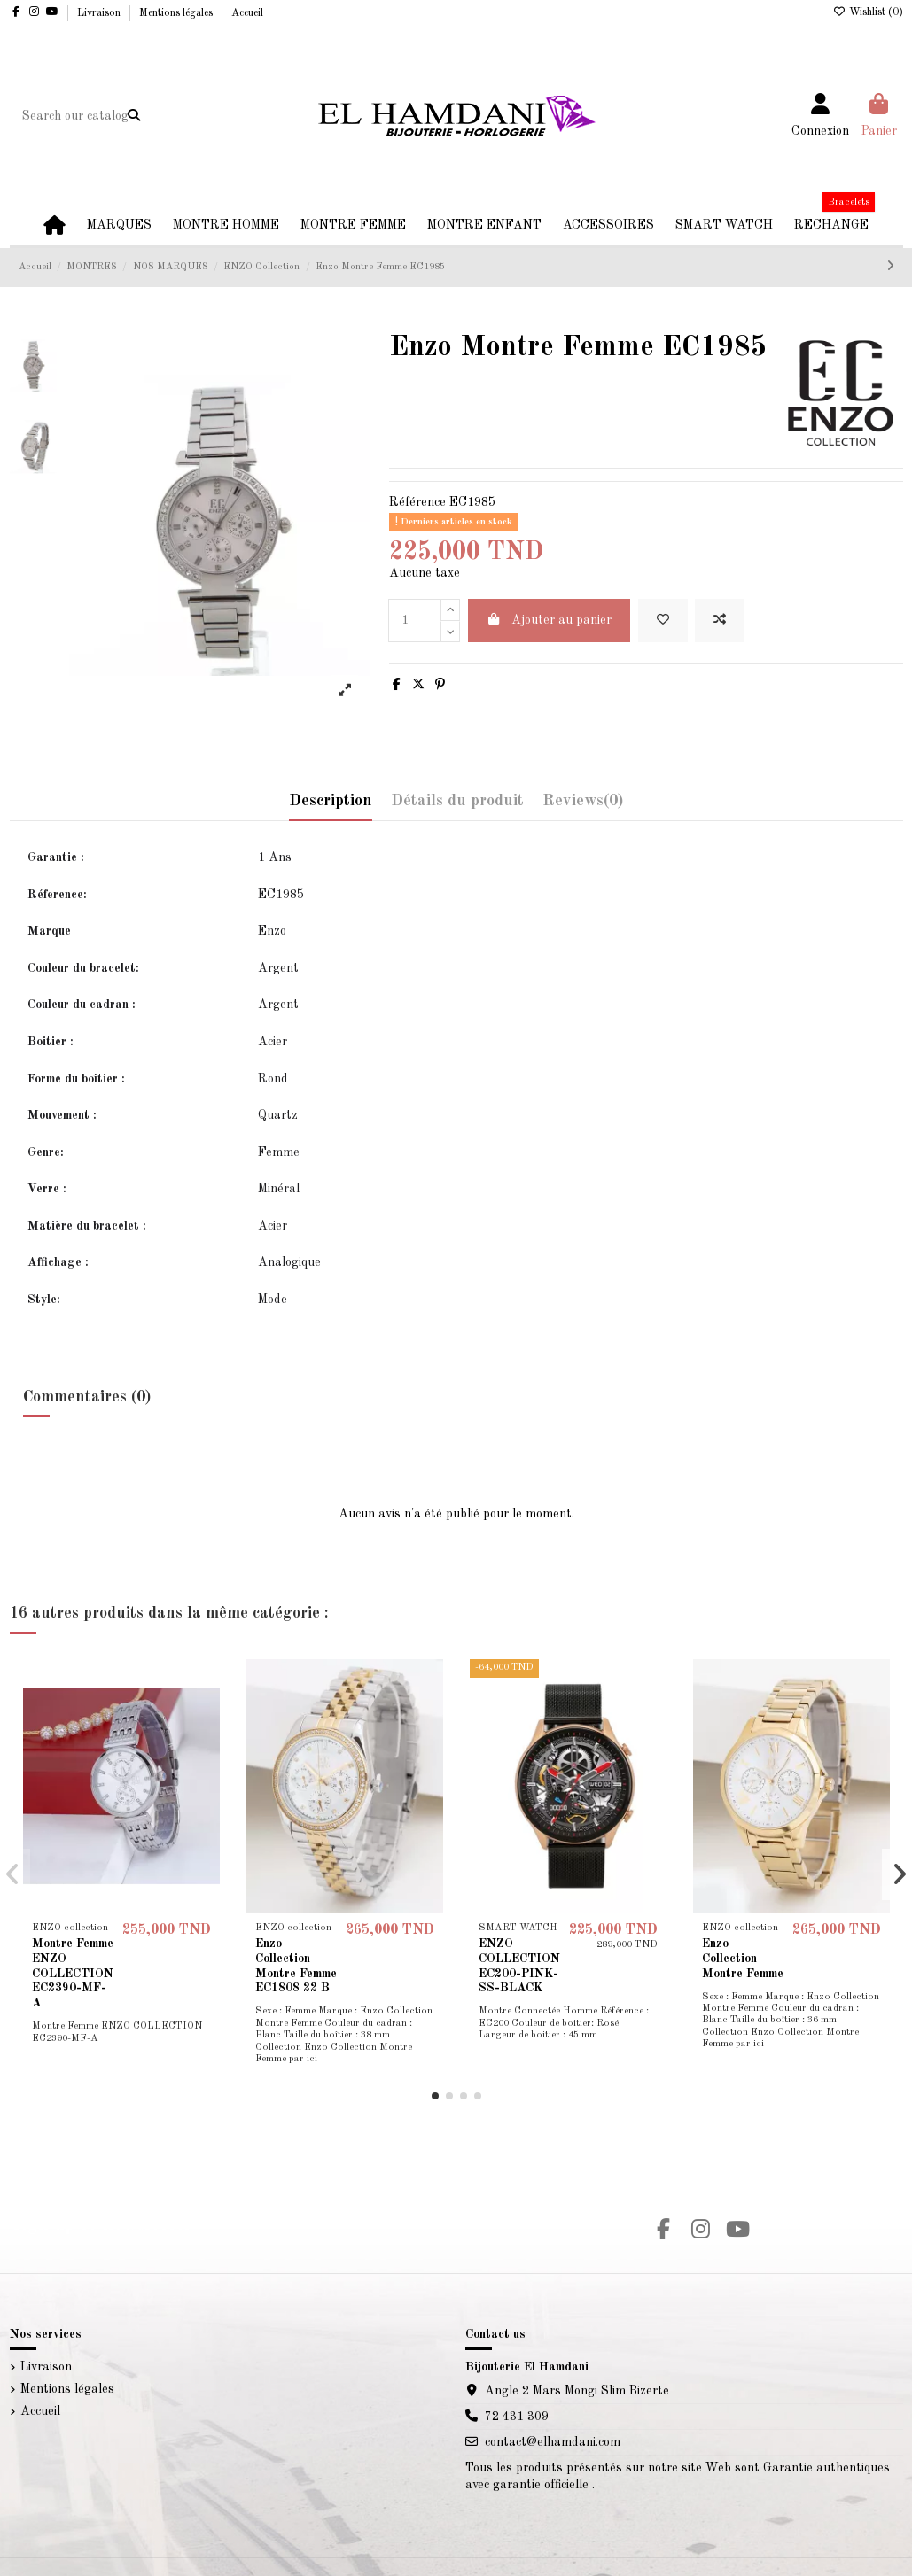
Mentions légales (177, 13)
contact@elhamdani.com (552, 2442)
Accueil (247, 13)
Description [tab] (330, 801)
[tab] (582, 806)
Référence (417, 502)
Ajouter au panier (549, 619)
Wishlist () (868, 12)
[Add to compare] (719, 620)
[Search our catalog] (133, 116)
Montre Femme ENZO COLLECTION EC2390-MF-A (72, 1973)
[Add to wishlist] (663, 620)
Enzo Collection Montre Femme (742, 1958)
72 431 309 (517, 2416)
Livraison (100, 13)
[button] (435, 2095)
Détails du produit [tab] (457, 801)
